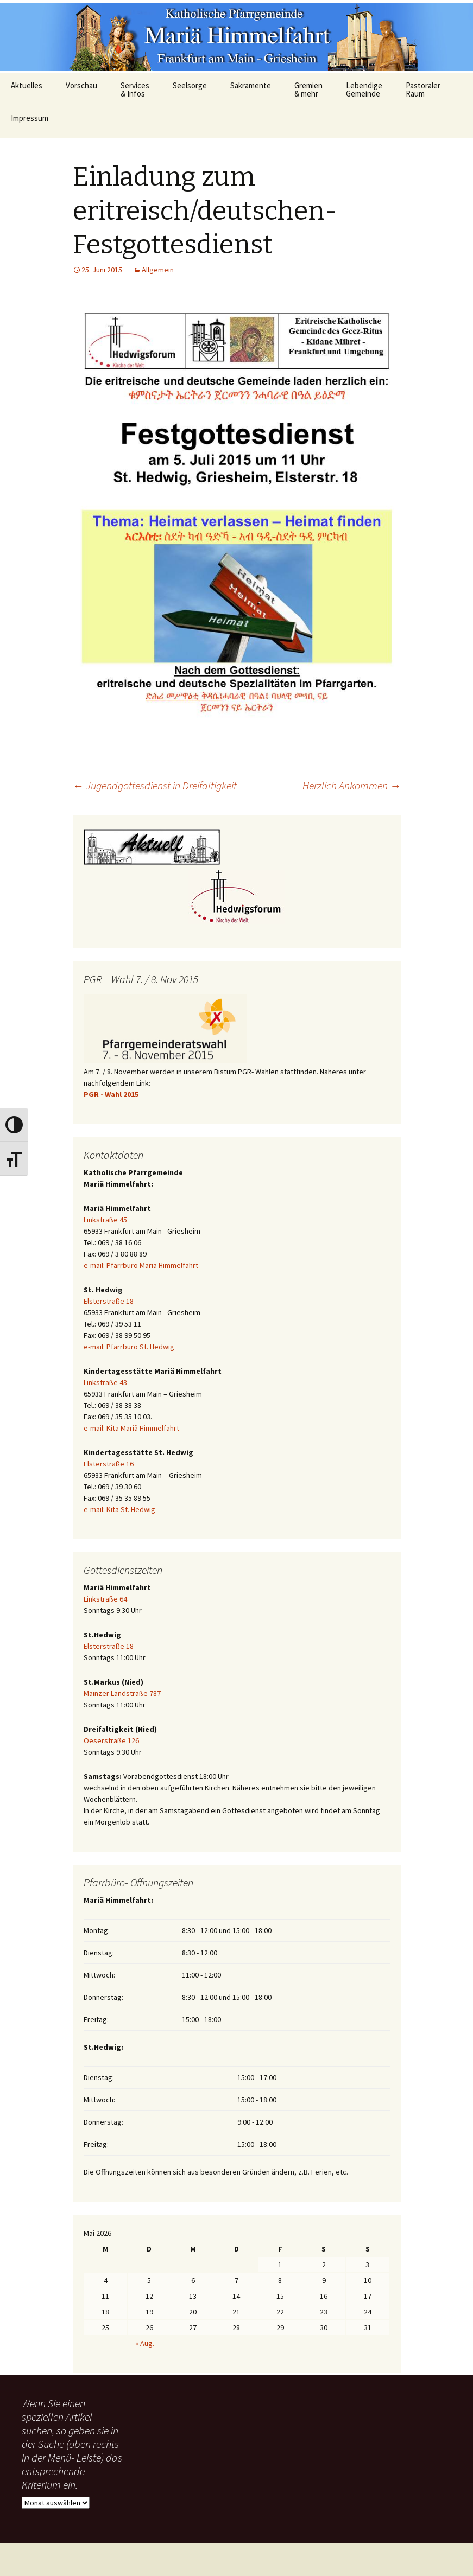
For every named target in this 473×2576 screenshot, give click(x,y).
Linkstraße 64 (105, 1599)
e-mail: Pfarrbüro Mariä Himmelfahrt (141, 1265)
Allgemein (158, 270)
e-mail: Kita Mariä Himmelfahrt (131, 1428)
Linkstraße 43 (105, 1382)
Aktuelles (26, 85)
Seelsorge (190, 85)
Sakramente (250, 85)
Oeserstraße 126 (111, 1740)
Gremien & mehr (308, 89)
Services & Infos (135, 89)
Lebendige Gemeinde (364, 89)
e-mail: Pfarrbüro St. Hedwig (129, 1346)
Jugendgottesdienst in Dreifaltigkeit (155, 785)
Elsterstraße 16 (109, 1464)
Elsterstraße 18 (109, 1301)
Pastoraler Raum (423, 89)
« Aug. (144, 2343)
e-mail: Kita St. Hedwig (119, 1509)
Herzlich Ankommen (351, 785)
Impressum (29, 118)
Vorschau (81, 85)
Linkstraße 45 (105, 1220)
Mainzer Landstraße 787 (122, 1693)
